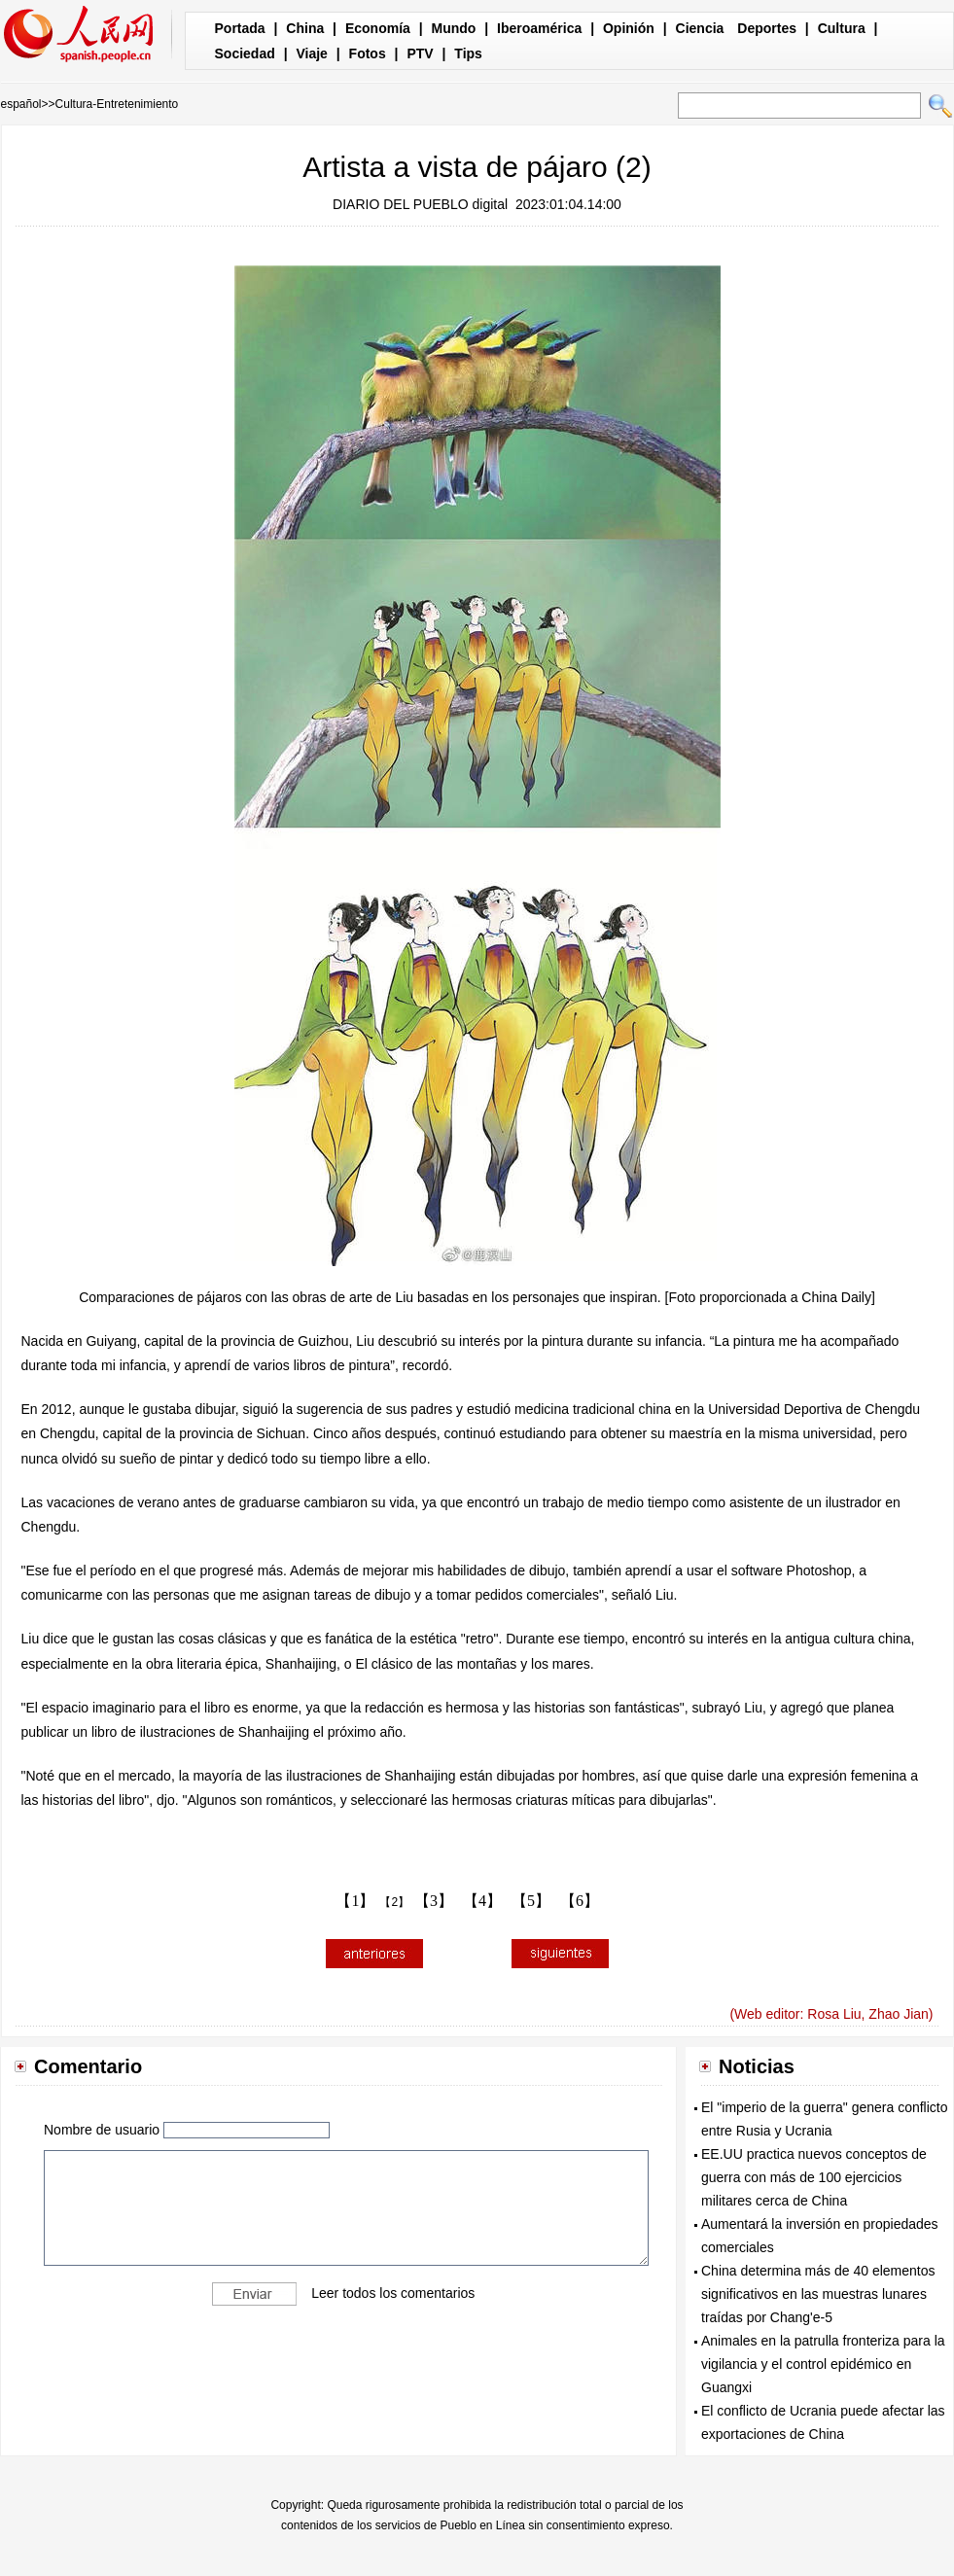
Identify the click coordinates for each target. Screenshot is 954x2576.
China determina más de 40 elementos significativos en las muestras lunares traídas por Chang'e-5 (818, 2294)
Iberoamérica (539, 28)
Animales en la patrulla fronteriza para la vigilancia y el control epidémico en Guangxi (823, 2364)
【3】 (433, 1900)
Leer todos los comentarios (393, 2292)
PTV (419, 53)
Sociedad (245, 53)
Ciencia (700, 28)
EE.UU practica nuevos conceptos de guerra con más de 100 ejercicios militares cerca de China (814, 2177)
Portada (240, 28)
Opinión (628, 28)
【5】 (531, 1900)
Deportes (766, 28)
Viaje (311, 53)
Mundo (454, 28)
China (305, 28)
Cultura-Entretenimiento (117, 104)
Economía (377, 28)
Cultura (842, 28)
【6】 (579, 1900)
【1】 (355, 1900)
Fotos (367, 53)
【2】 (394, 1902)
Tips (468, 53)
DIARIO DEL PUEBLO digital (420, 204)
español (21, 104)
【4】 (482, 1900)
